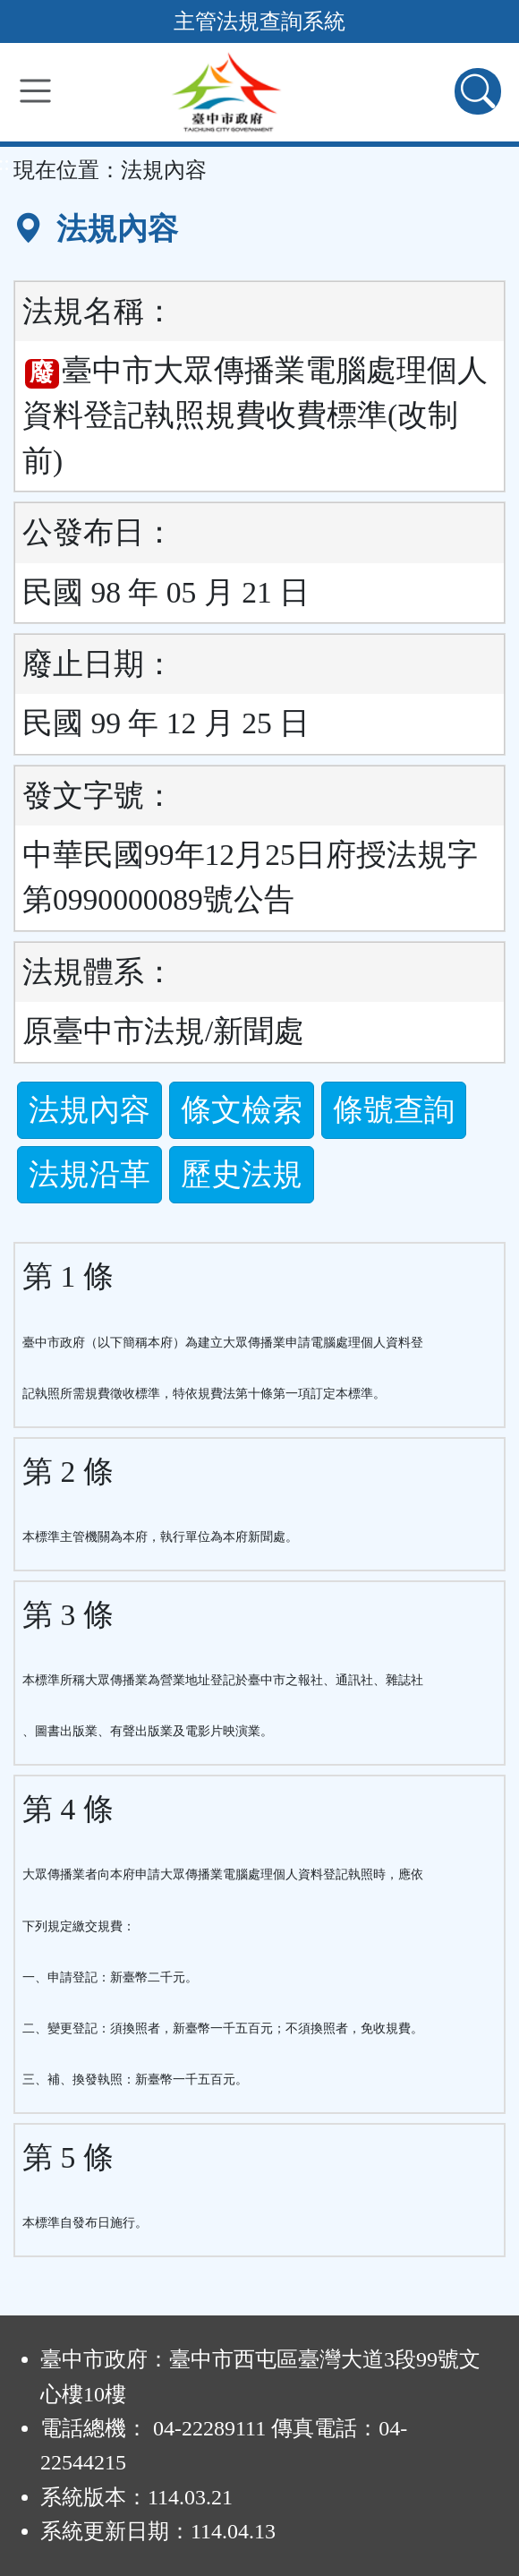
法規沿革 (89, 1174)
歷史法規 (241, 1174)
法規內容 (89, 1109)
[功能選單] (35, 91)
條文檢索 (241, 1109)
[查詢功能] (478, 91)
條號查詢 (394, 1109)
